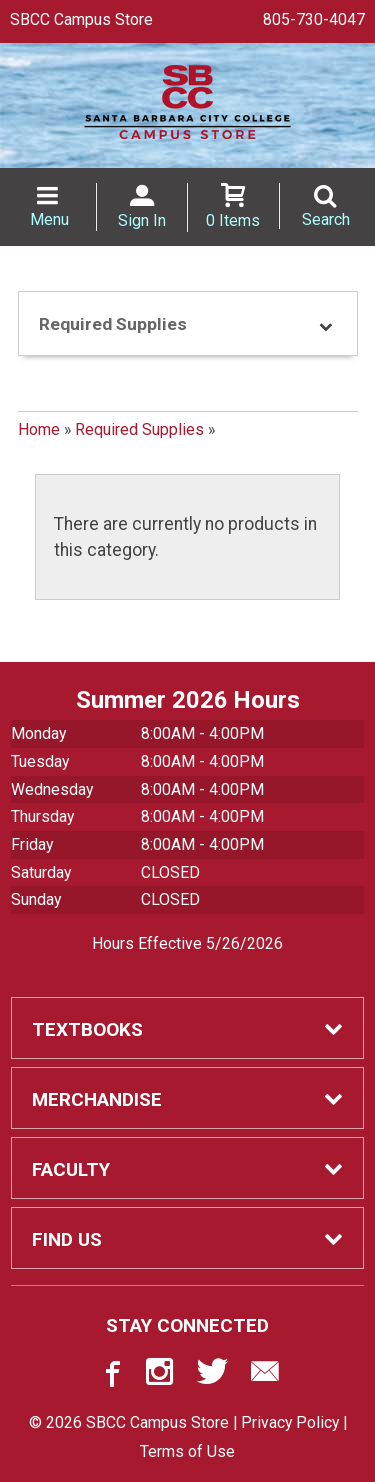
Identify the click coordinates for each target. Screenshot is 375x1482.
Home (39, 429)
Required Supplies (139, 429)
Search (326, 219)
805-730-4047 (314, 19)
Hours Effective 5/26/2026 (187, 943)
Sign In (142, 220)
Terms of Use (187, 1451)
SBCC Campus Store (81, 19)
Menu (49, 219)
